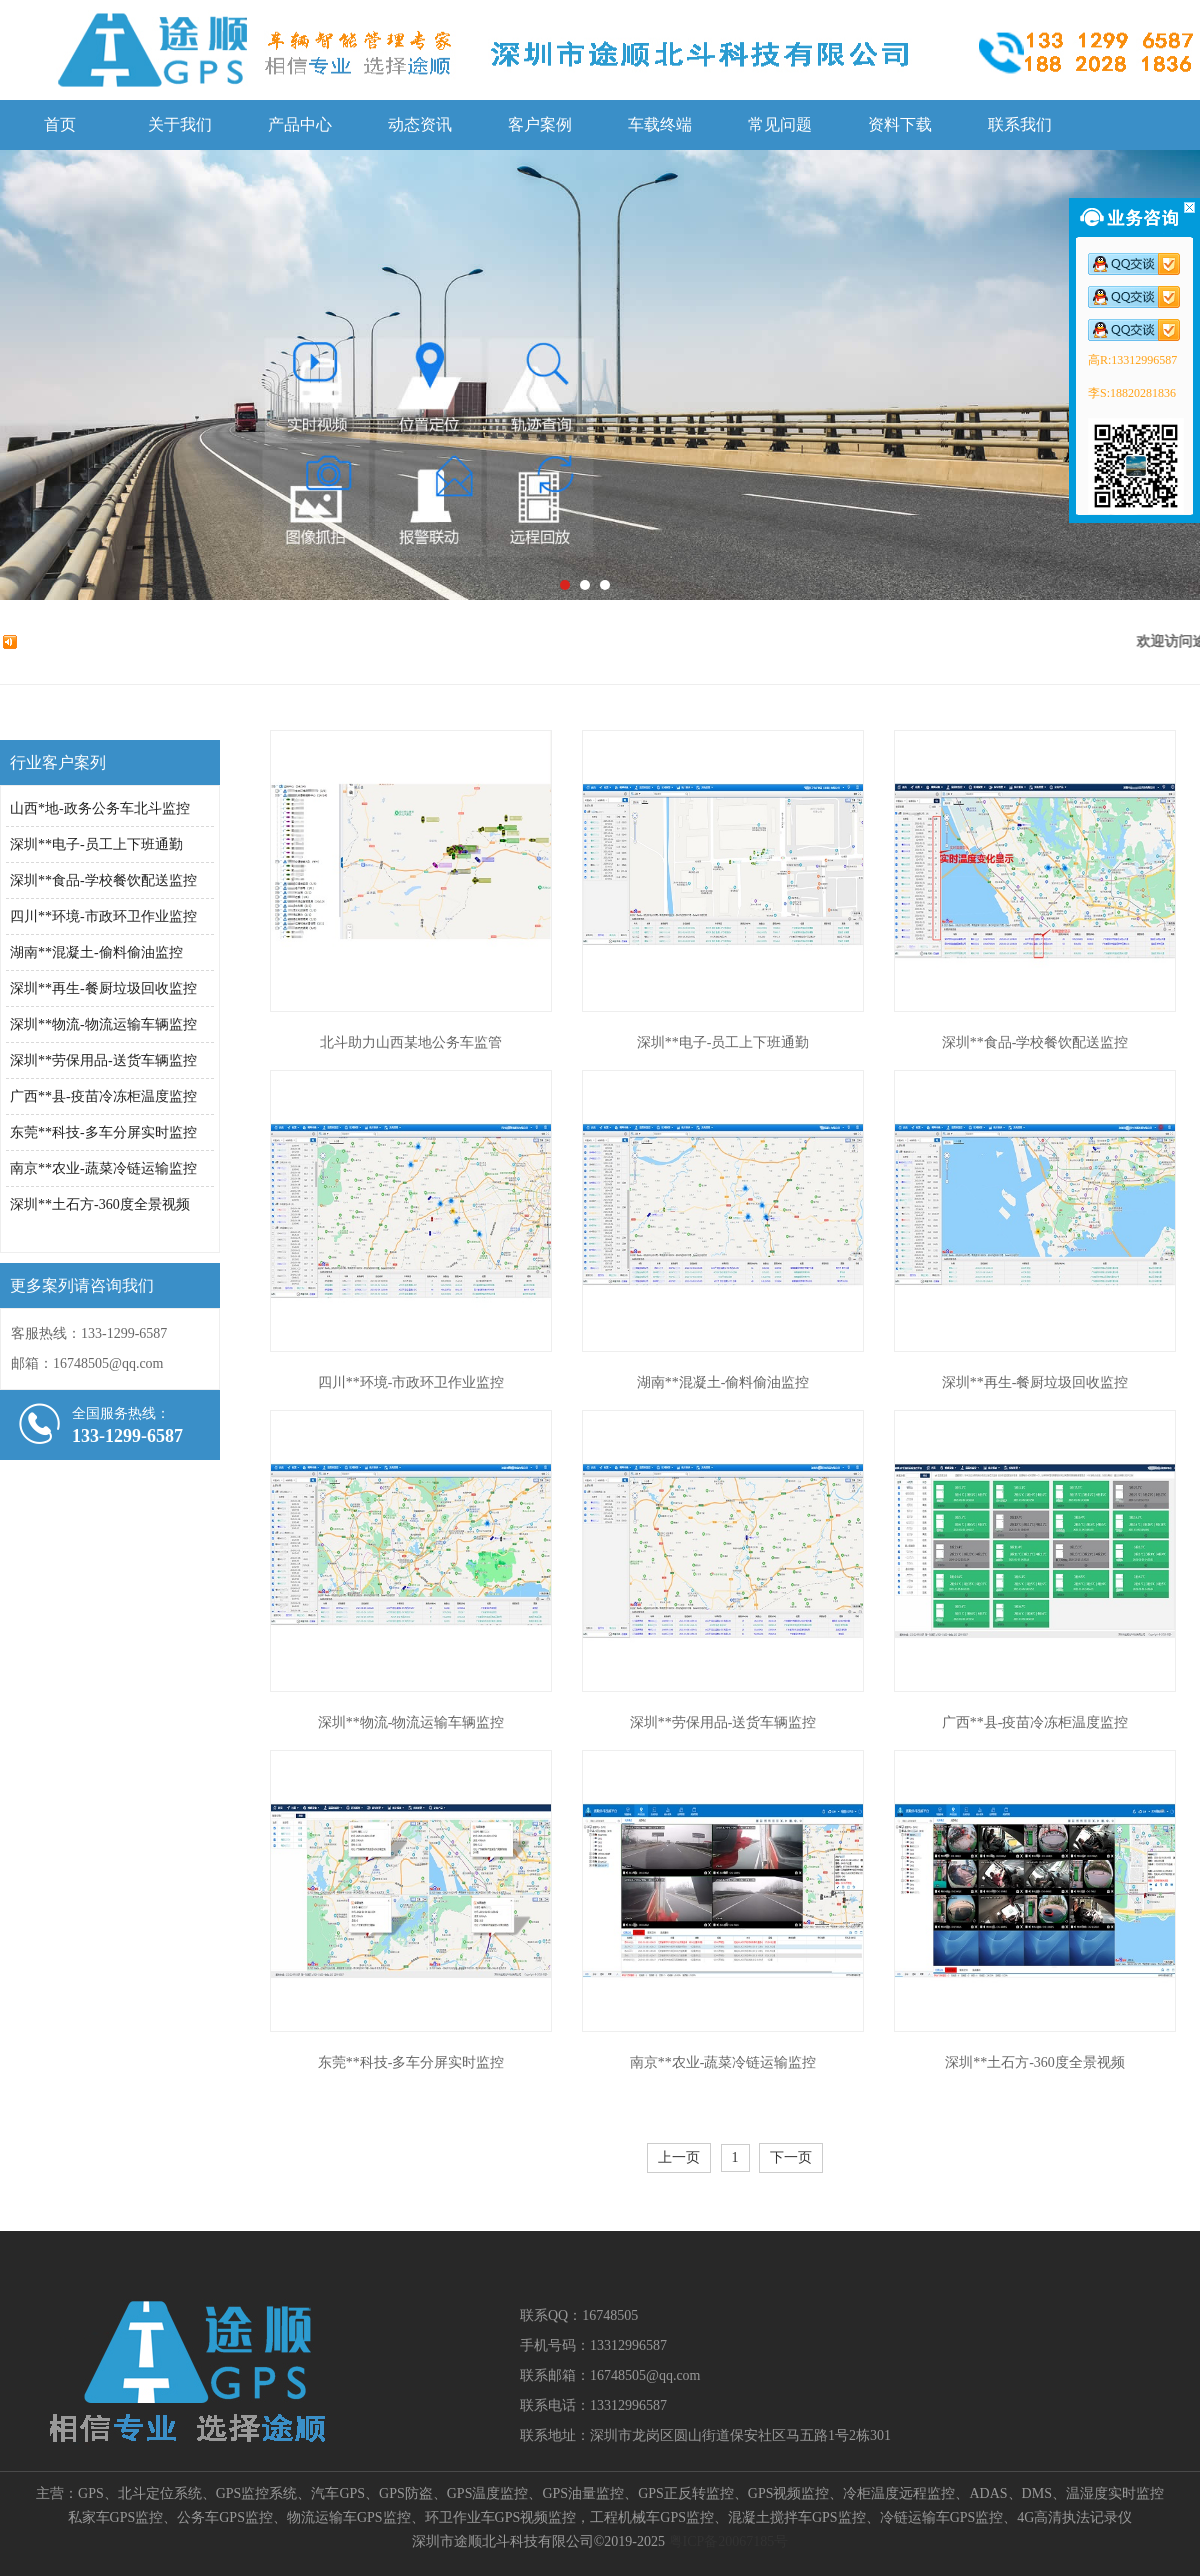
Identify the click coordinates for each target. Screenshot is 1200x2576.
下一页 (791, 2157)
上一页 (679, 2157)
